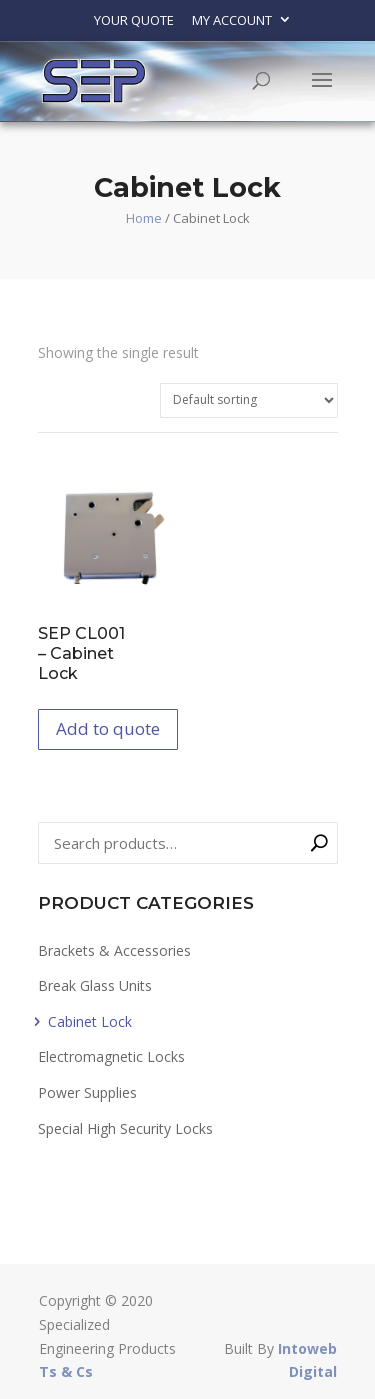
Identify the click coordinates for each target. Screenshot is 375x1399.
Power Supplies (87, 1092)
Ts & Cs (66, 1371)
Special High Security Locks (125, 1128)
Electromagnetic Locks (111, 1056)
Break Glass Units (95, 985)
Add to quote (108, 728)
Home (144, 218)
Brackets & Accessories (114, 950)
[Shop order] (249, 400)
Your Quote (134, 20)
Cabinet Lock (90, 1021)
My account (232, 20)
